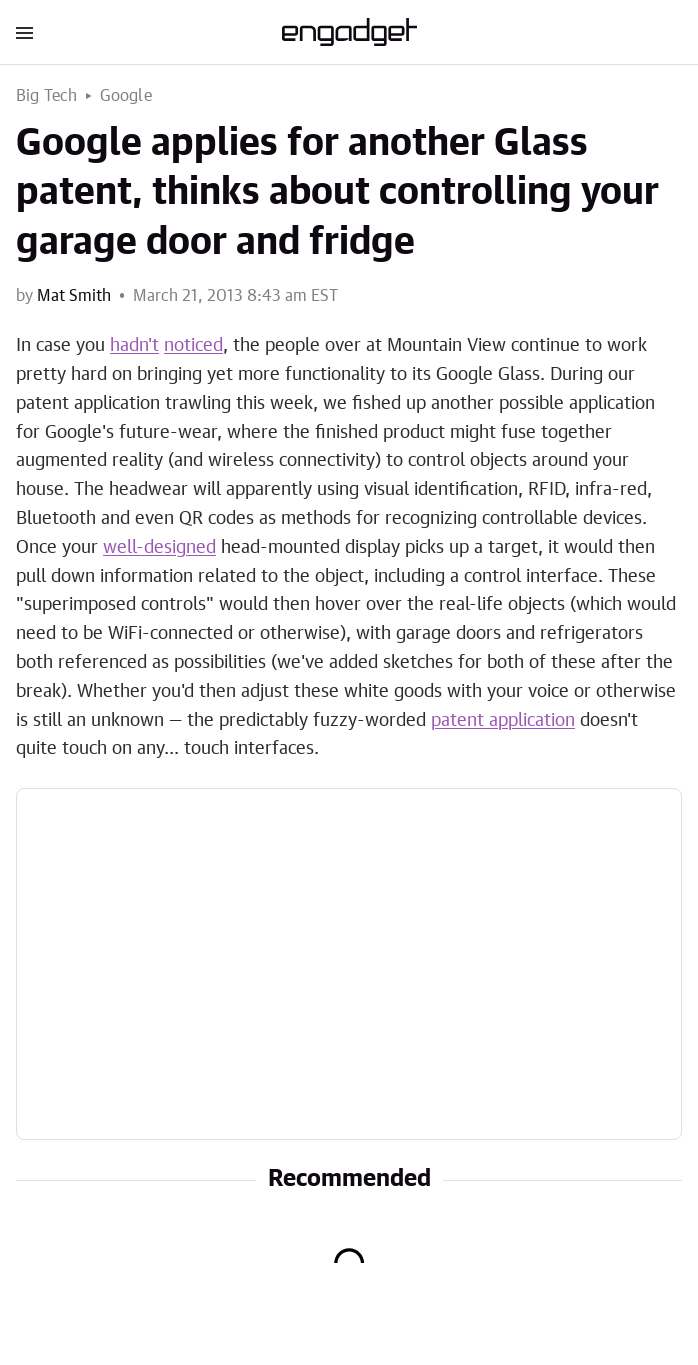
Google (126, 96)
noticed (193, 346)
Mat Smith (74, 296)
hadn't (134, 346)
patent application (503, 721)
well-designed (159, 548)
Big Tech (47, 96)
